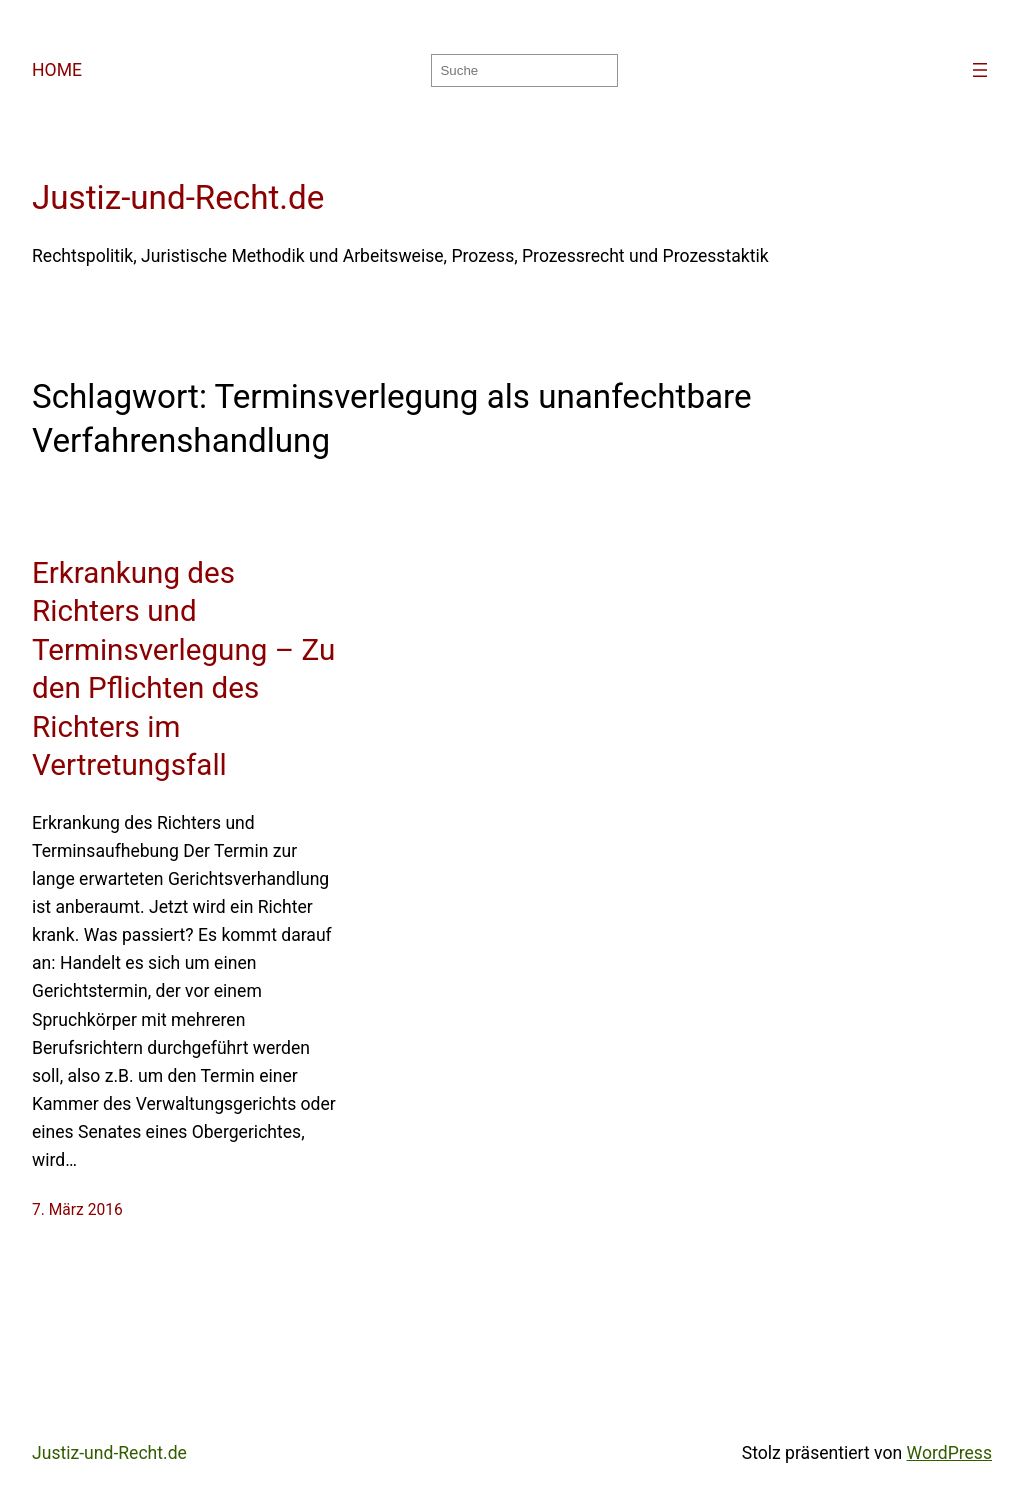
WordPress (949, 1453)
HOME (57, 70)
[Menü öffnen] (980, 70)
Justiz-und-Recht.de (178, 197)
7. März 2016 (77, 1210)
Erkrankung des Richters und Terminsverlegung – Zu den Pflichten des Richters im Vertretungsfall (183, 669)
